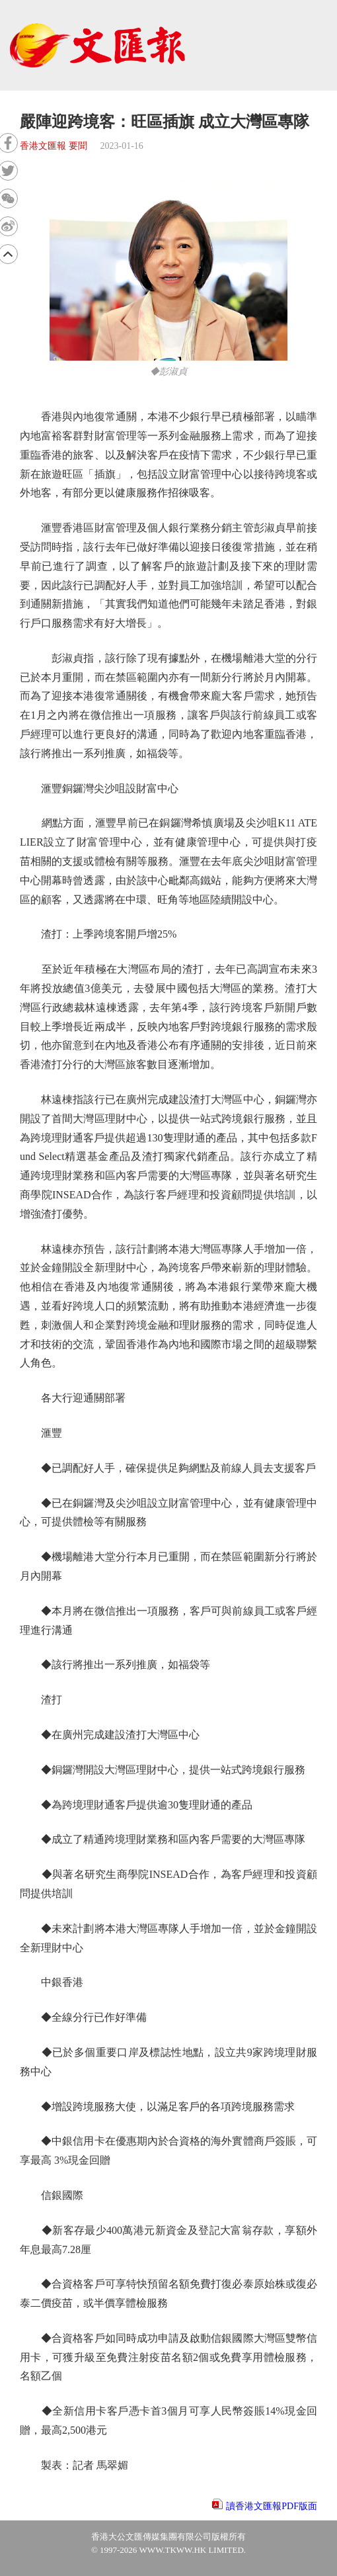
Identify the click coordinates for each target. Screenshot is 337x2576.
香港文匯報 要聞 (53, 146)
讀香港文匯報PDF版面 (271, 2506)
